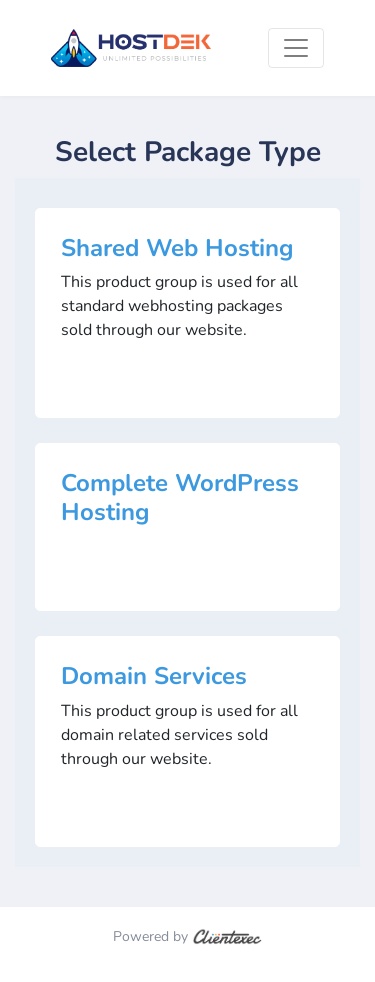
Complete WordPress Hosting (180, 497)
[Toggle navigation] (296, 48)
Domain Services (154, 676)
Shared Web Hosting (177, 248)
